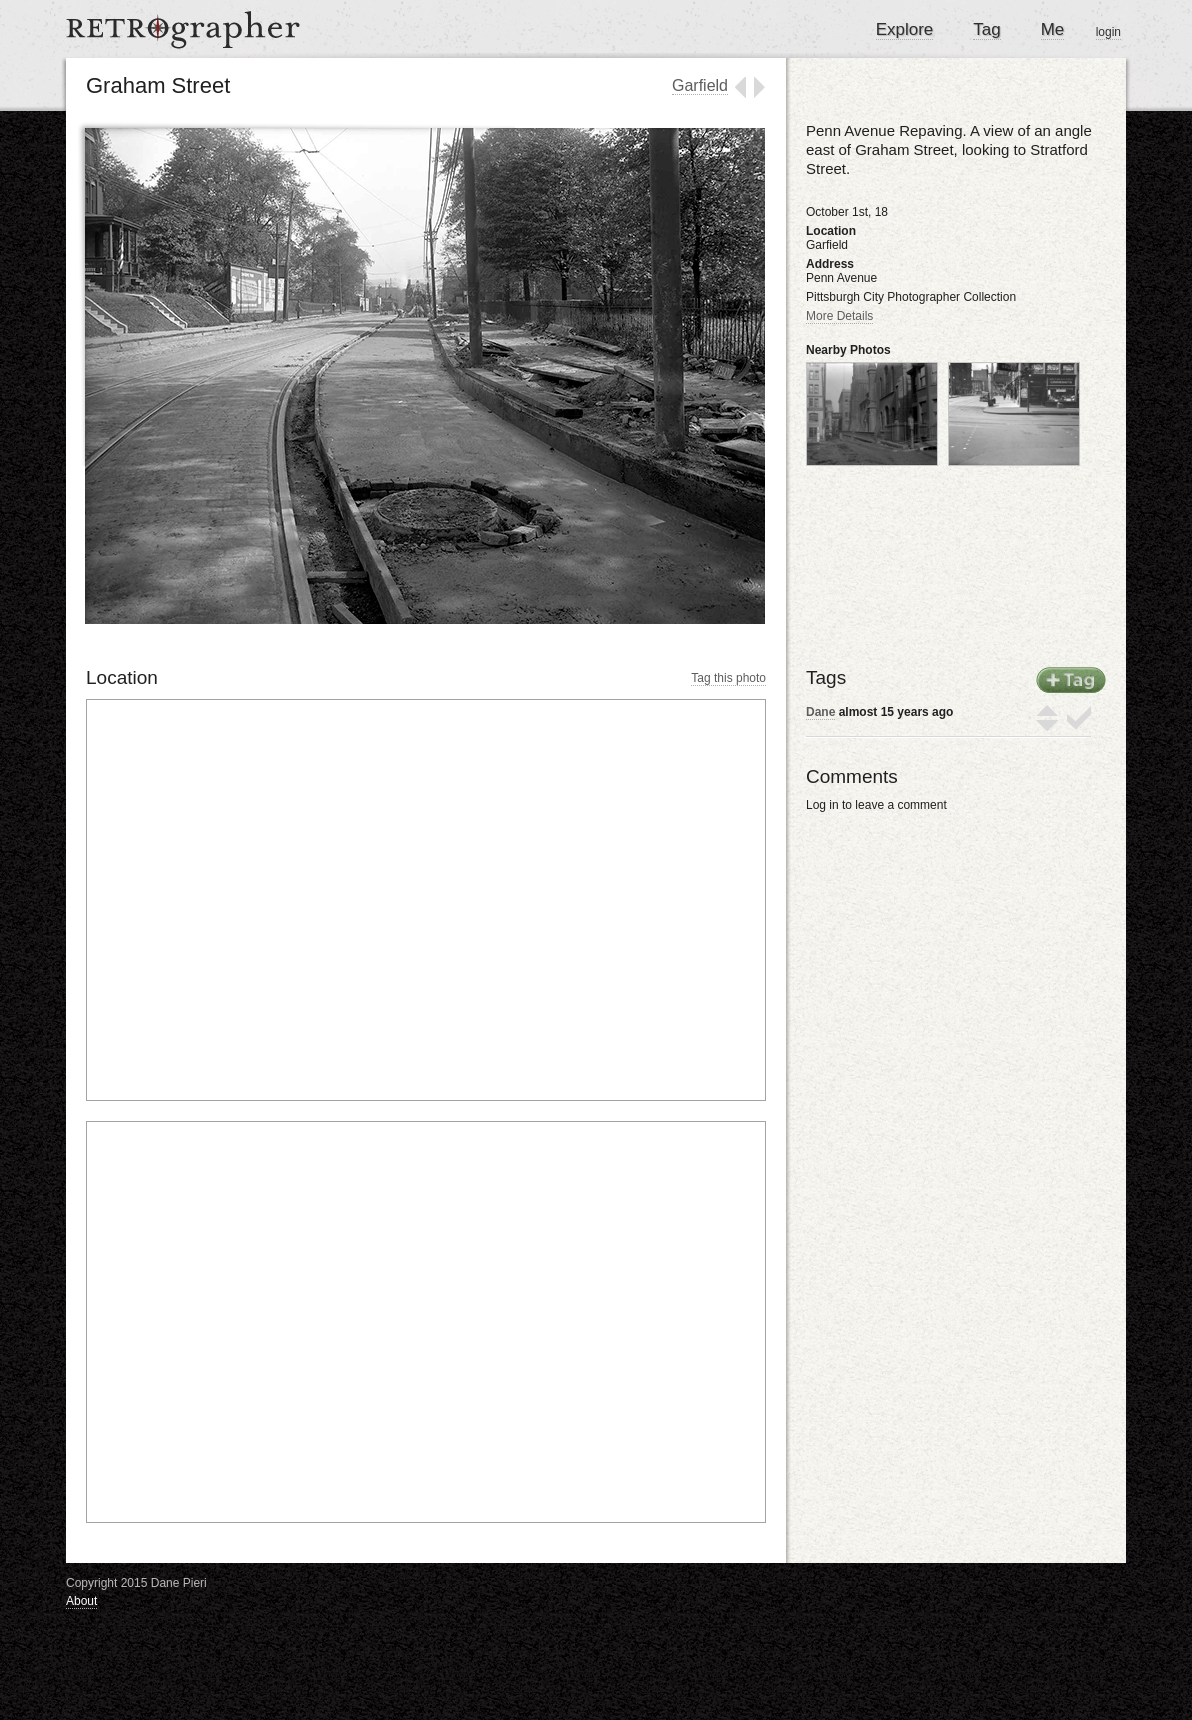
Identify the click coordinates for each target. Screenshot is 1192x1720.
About (81, 1601)
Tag (986, 29)
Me (1053, 29)
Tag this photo (728, 678)
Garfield (700, 85)
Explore (905, 29)
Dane (820, 712)
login (1108, 32)
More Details (839, 316)
